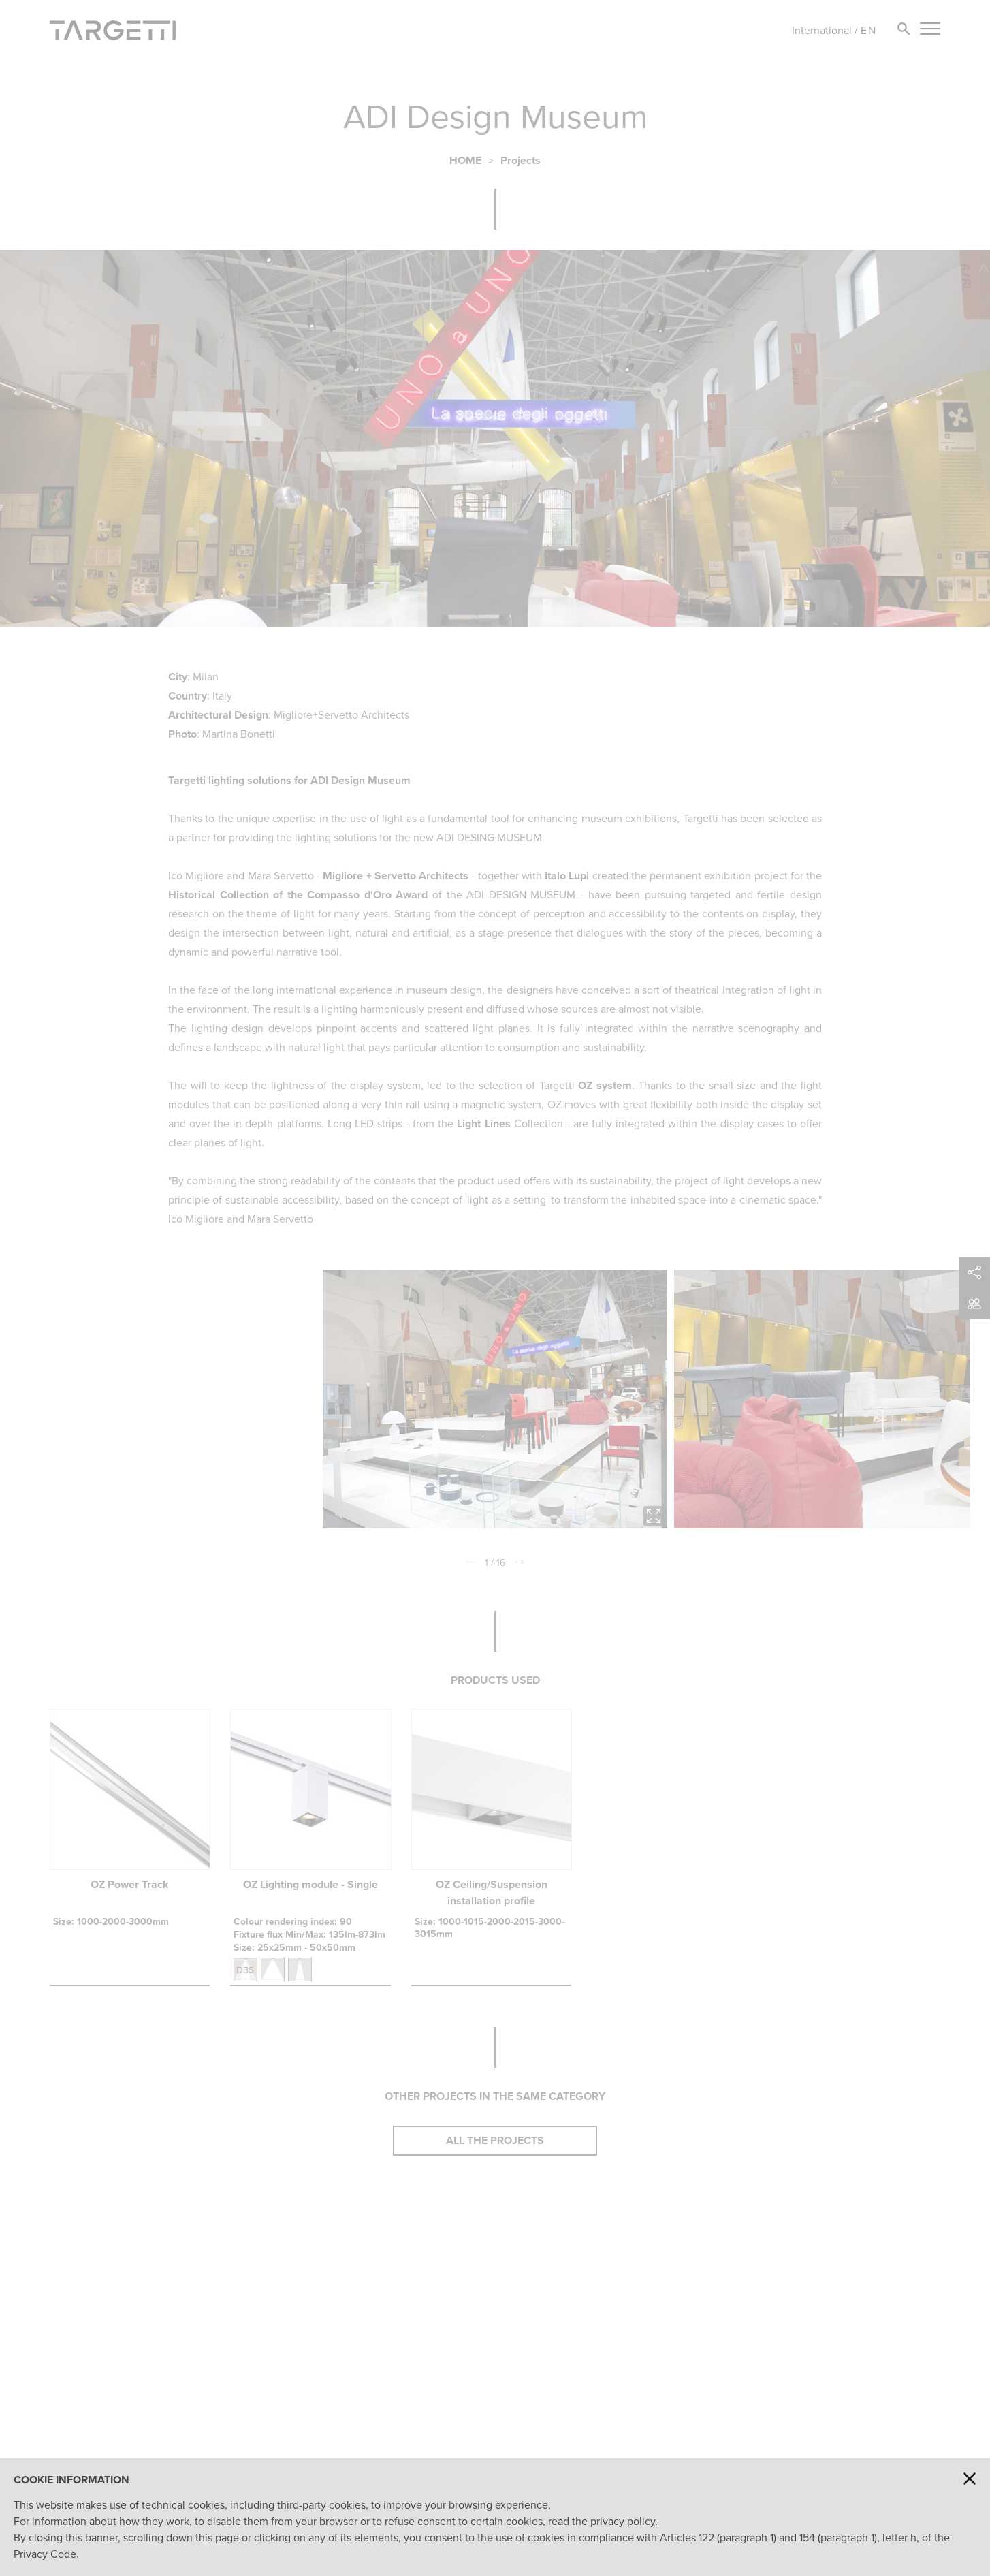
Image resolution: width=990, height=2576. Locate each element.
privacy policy (622, 2521)
